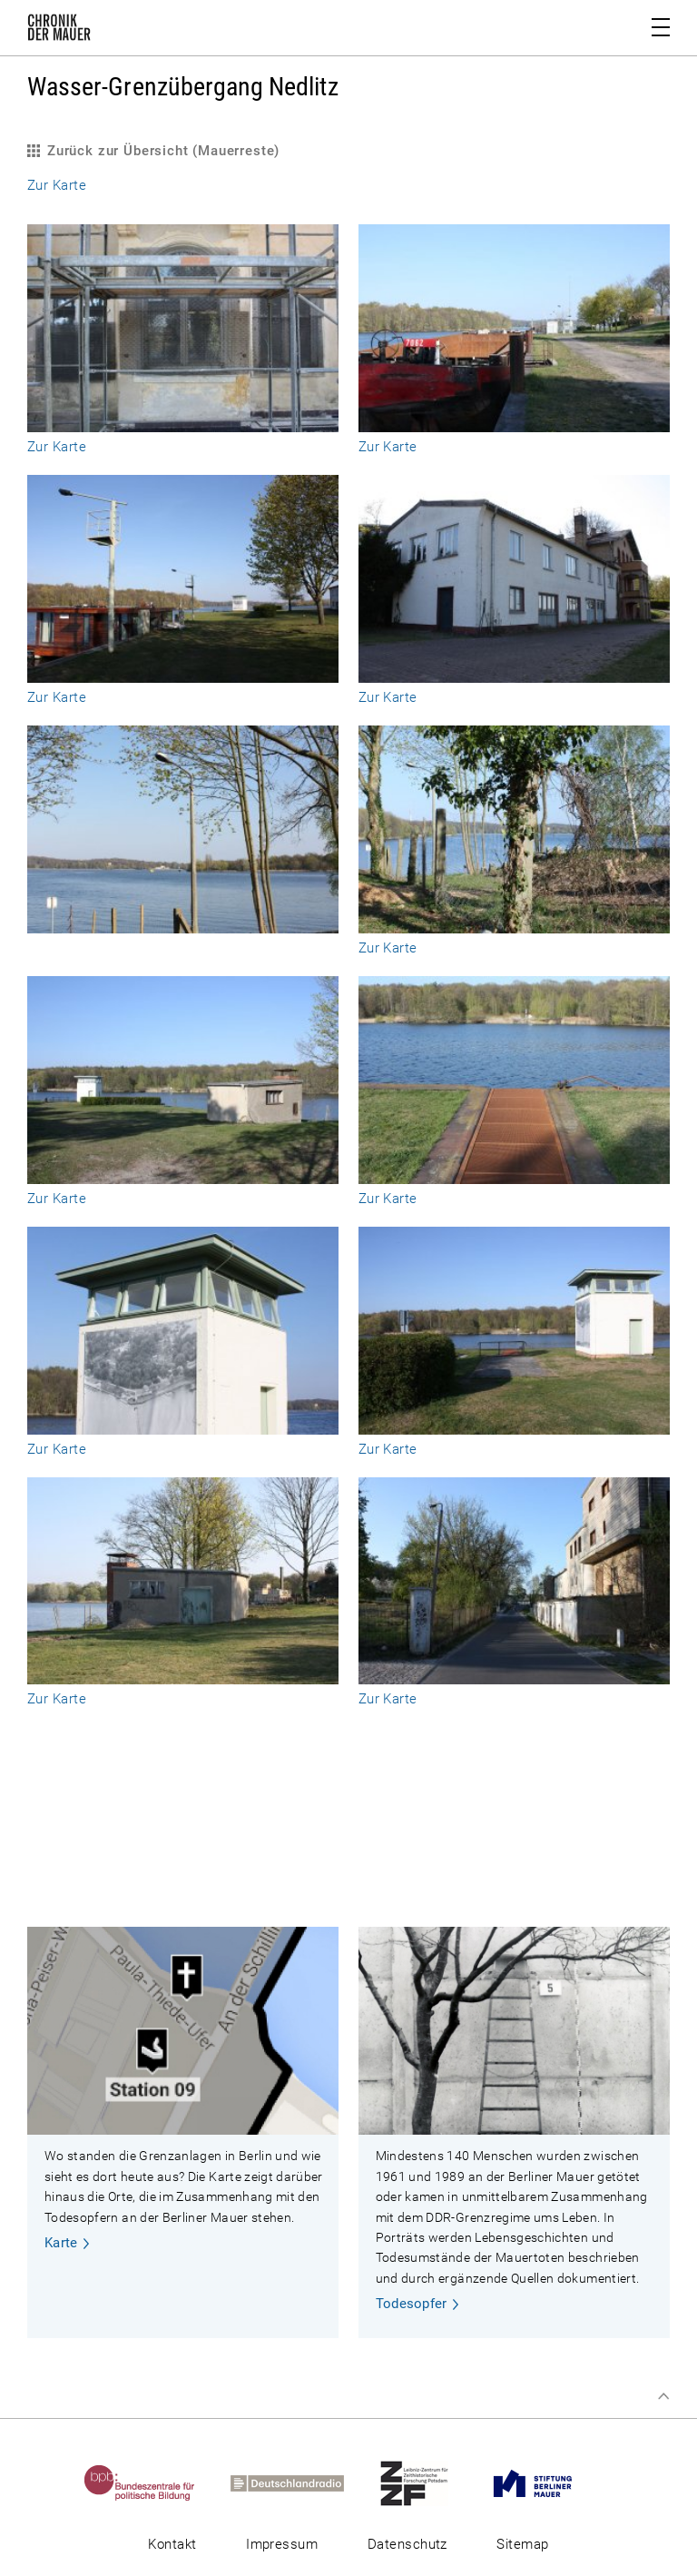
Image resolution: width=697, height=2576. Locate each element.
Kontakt (172, 2544)
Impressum (282, 2544)
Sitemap (522, 2544)
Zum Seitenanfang (663, 2396)
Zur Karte (56, 185)
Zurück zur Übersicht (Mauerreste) (163, 151)
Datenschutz (407, 2544)
